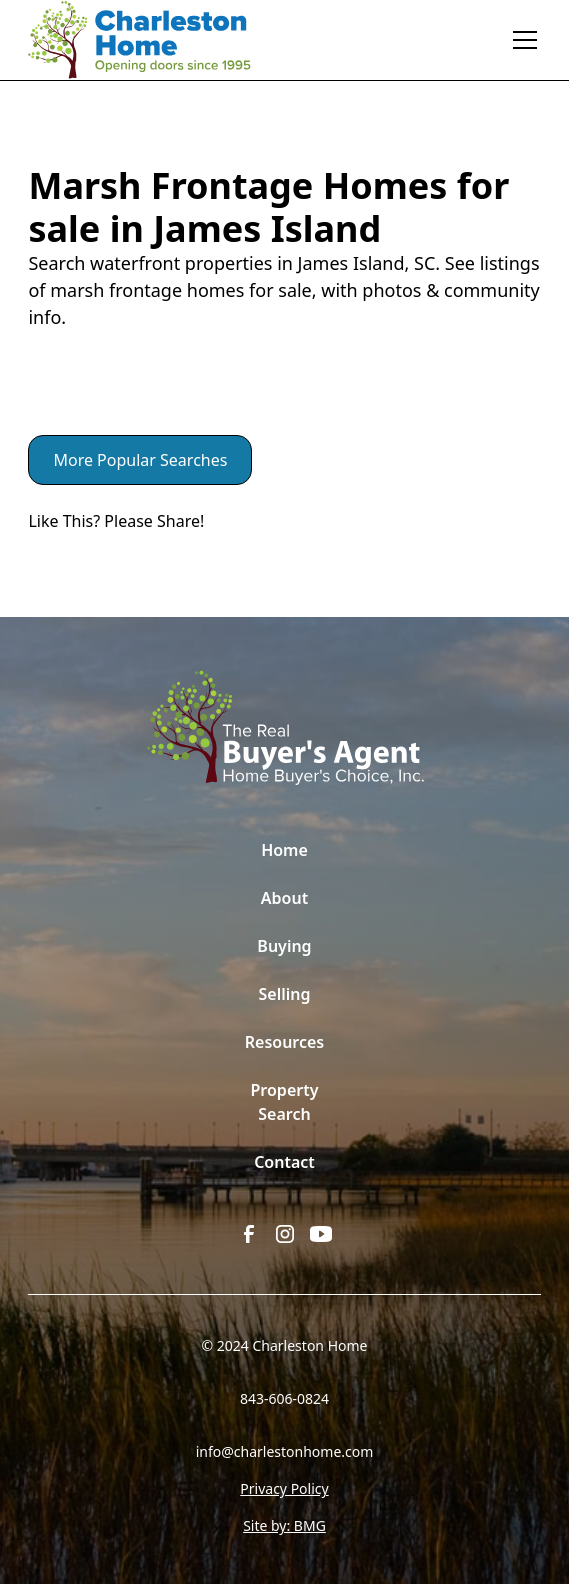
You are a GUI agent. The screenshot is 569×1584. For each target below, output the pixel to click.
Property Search (285, 1102)
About (284, 898)
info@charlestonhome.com (285, 1451)
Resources (285, 1042)
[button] (521, 40)
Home (284, 850)
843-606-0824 (284, 1398)
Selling (285, 994)
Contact (284, 1162)
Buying (284, 946)
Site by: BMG (284, 1525)
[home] (153, 40)
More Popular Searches (140, 460)
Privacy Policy (284, 1488)
